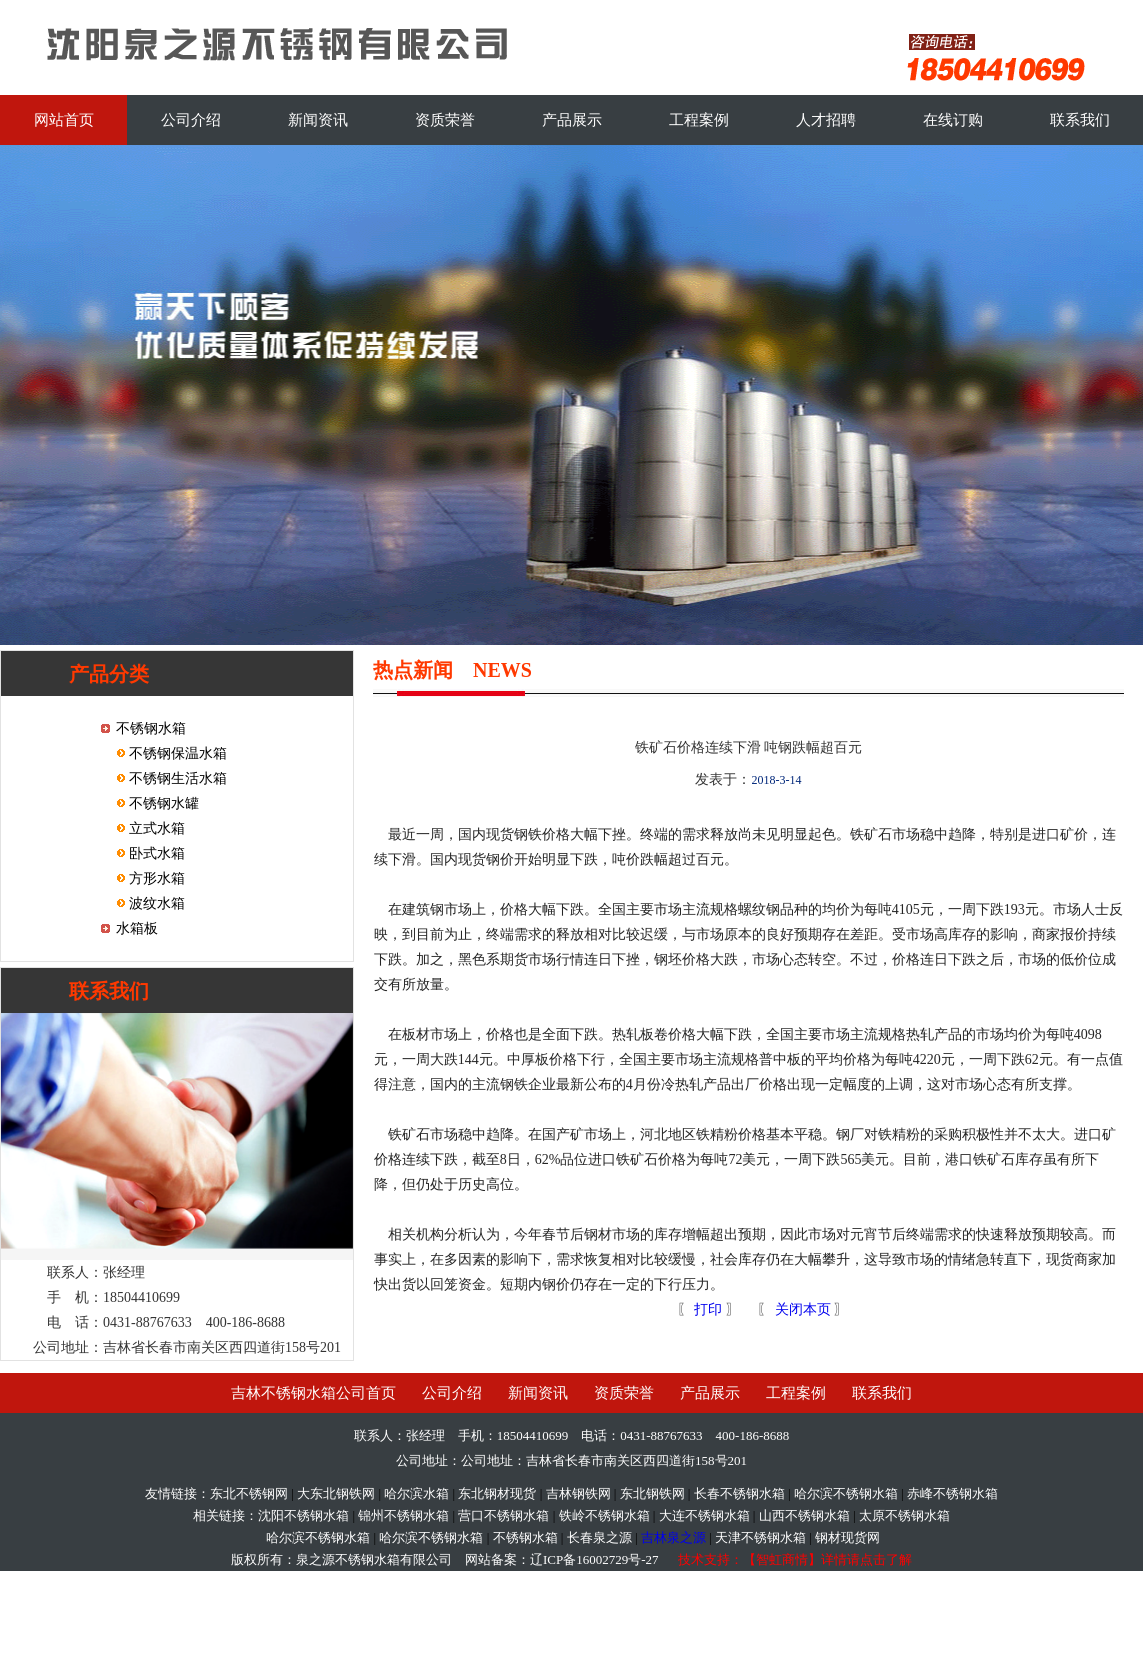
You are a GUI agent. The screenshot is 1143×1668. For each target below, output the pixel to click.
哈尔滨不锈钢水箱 (846, 1493)
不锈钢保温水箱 (177, 753)
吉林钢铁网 (578, 1493)
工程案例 (699, 120)
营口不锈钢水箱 (503, 1515)
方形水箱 (156, 878)
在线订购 (953, 120)
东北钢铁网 (652, 1493)
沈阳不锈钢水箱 (303, 1515)
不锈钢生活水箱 (177, 778)
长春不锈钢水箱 (739, 1493)
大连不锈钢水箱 (704, 1515)
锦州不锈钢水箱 (403, 1515)
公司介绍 (191, 120)
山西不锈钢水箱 (804, 1515)
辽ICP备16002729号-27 (594, 1559)
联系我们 (1080, 120)
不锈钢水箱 (151, 728)
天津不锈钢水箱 (760, 1537)
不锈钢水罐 (163, 803)
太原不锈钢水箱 (904, 1515)
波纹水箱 (156, 903)
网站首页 (64, 120)
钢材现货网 (847, 1537)
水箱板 (137, 928)
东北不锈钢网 (249, 1493)
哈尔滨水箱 (416, 1493)
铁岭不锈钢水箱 (604, 1515)
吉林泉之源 (673, 1537)
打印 (707, 1309)
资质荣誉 (445, 120)
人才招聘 (826, 120)
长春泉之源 (599, 1537)
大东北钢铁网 (336, 1493)
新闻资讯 (318, 120)
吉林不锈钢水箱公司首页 (313, 1393)
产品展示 (572, 120)
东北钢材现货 (497, 1493)
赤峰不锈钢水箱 (952, 1493)
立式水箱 (156, 828)
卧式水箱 (156, 853)
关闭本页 (803, 1309)
